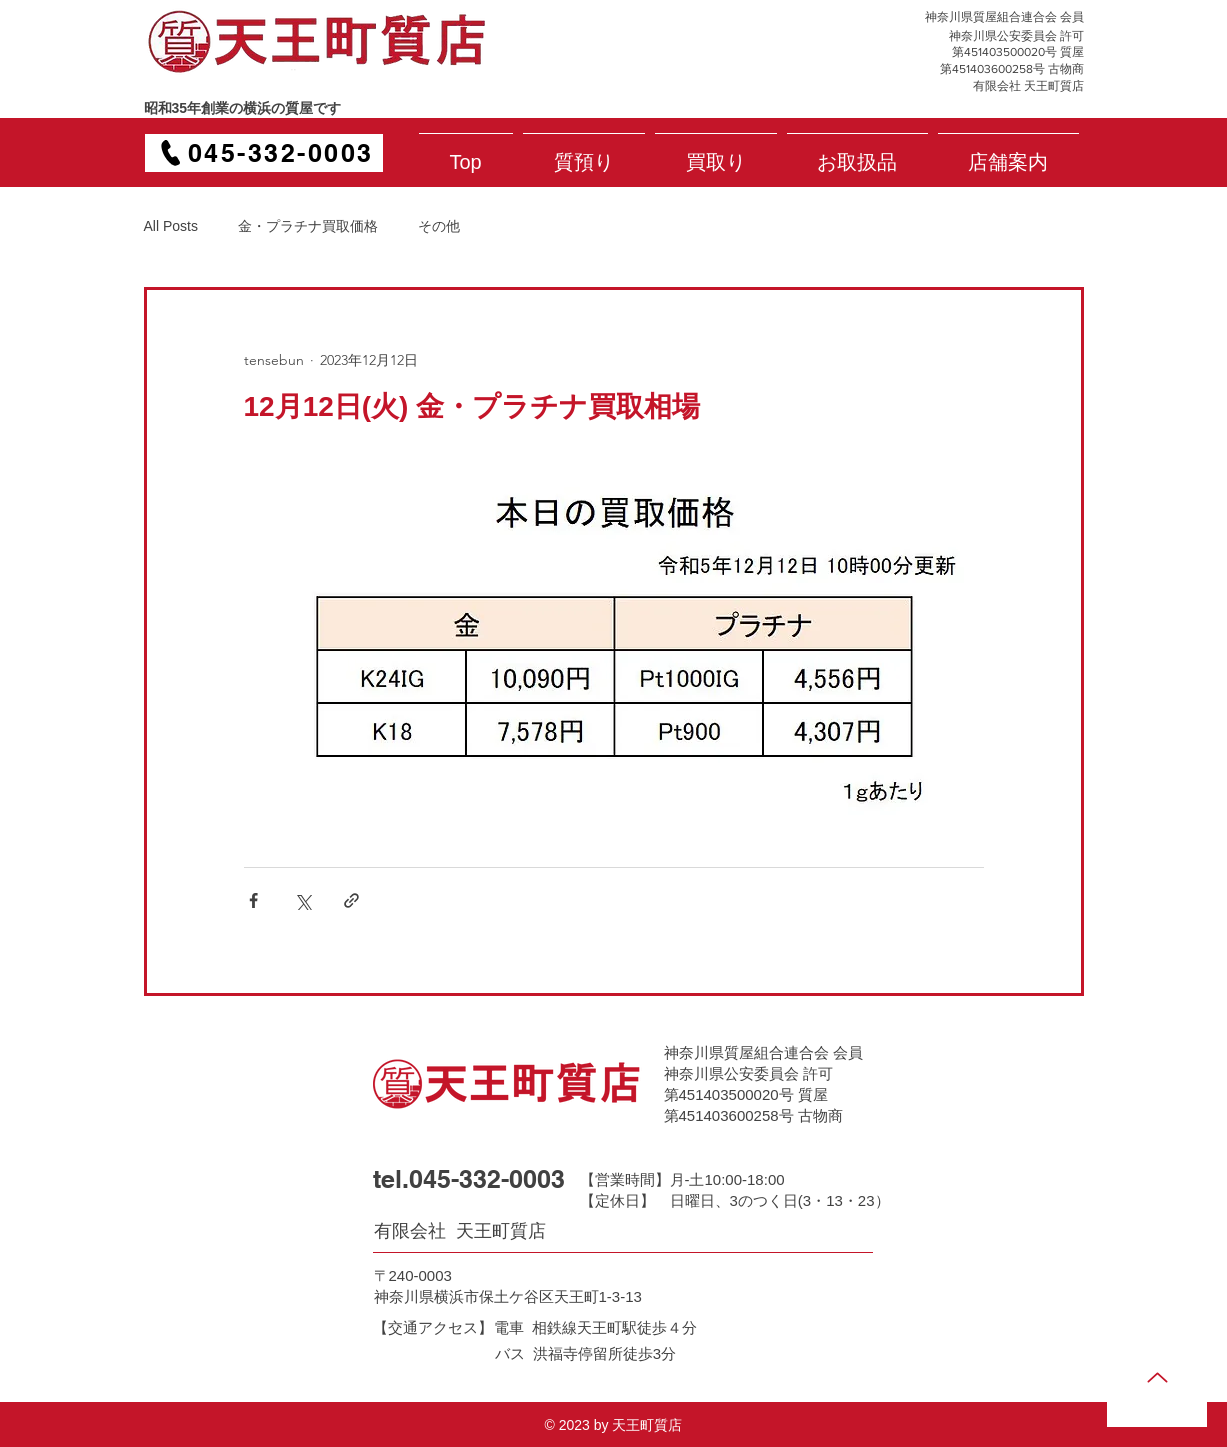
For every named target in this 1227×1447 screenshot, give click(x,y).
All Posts (171, 226)
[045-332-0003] (264, 153)
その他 (439, 226)
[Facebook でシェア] (253, 900)
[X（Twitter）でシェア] (302, 900)
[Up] (1157, 1377)
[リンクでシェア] (351, 900)
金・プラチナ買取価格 (308, 226)
